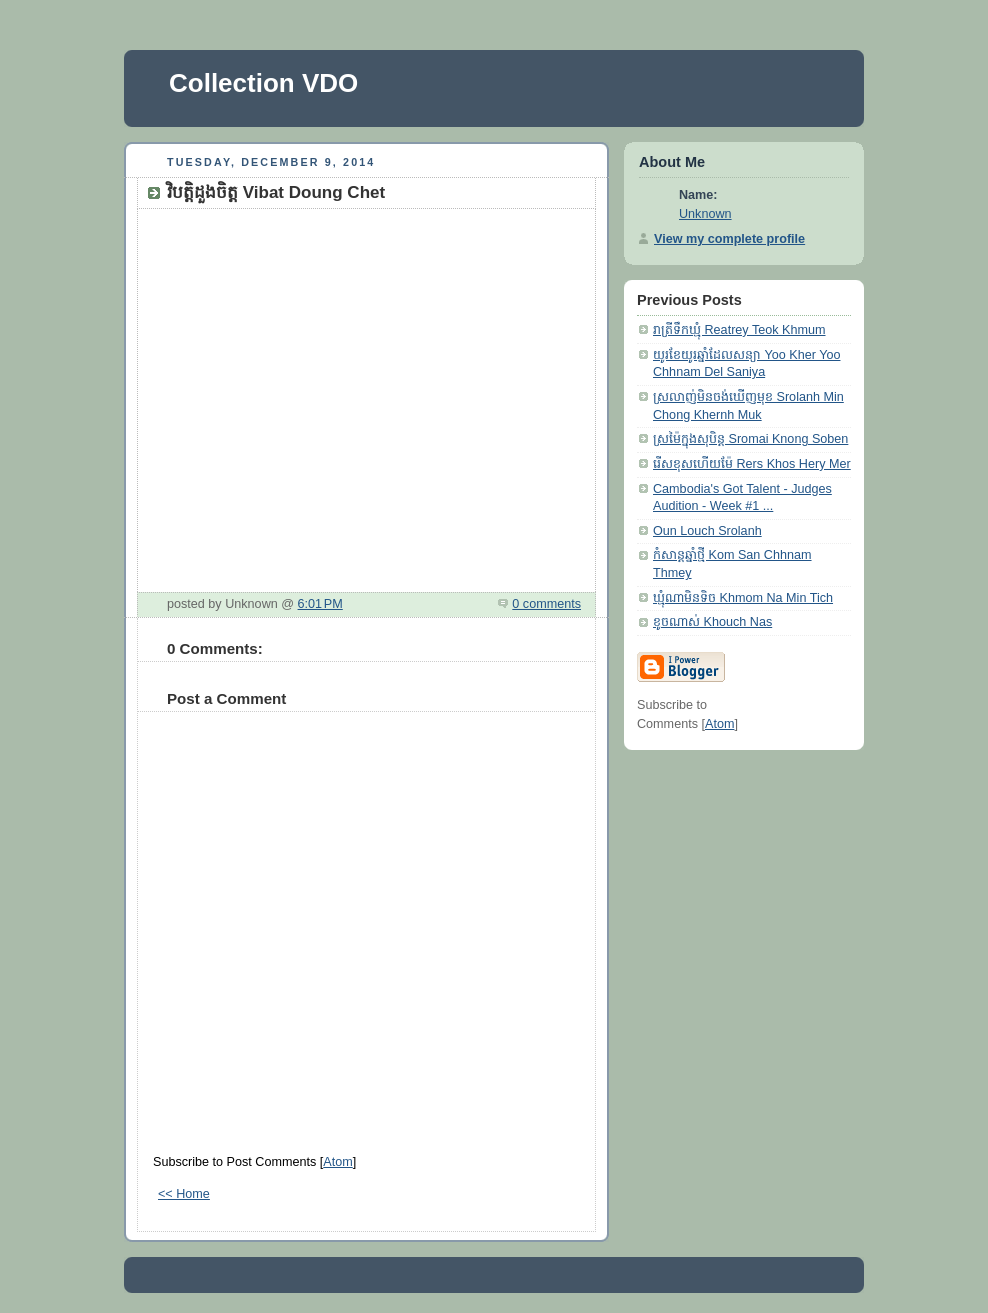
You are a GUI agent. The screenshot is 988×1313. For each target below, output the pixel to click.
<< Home (184, 1194)
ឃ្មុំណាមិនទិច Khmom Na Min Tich (743, 598)
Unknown (705, 214)
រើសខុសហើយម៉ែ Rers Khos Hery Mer (752, 464)
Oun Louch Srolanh (707, 531)
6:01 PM (320, 604)
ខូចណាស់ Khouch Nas (712, 622)
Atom (337, 1162)
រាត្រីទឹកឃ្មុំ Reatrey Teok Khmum (739, 330)
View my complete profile (729, 239)
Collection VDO (263, 83)
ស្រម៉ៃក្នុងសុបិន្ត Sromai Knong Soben (750, 439)
